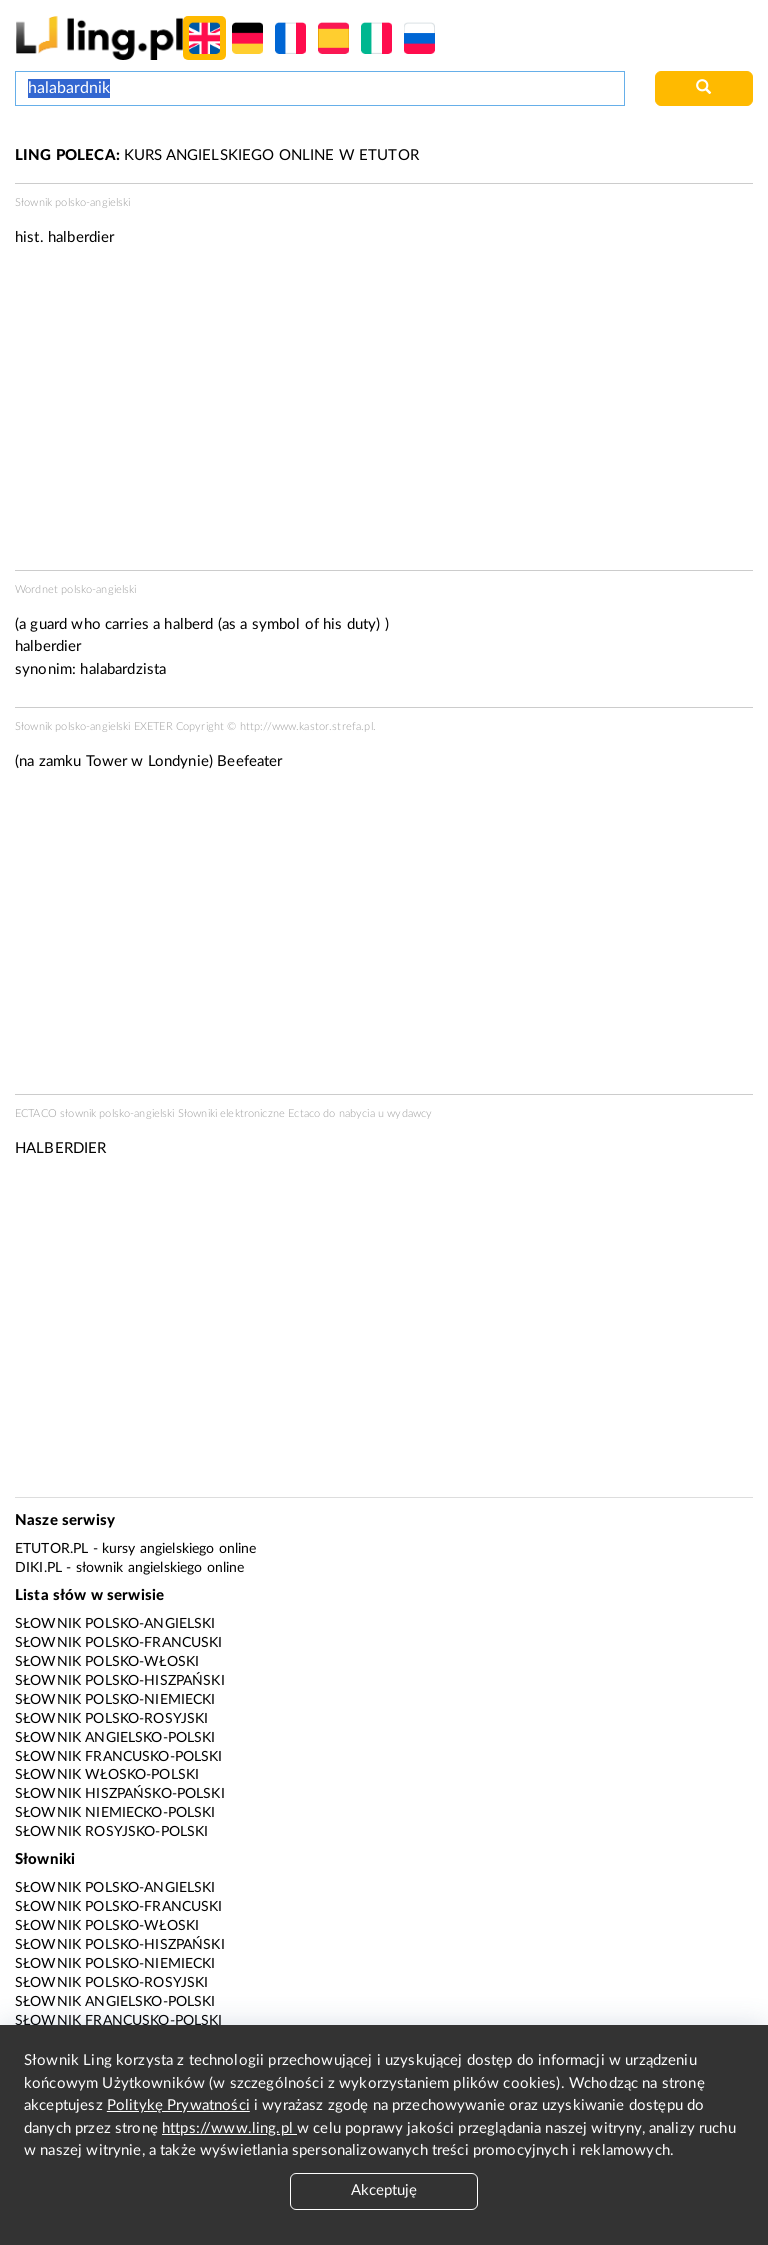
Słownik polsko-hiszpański (120, 1681)
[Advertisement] (384, 939)
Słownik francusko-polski (119, 1757)
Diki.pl (38, 1568)
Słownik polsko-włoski (107, 1662)
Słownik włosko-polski (107, 1775)
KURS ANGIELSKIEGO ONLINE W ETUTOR (217, 155)
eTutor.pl (51, 1549)
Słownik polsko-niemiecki (115, 1700)
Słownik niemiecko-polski (115, 1813)
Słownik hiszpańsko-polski (120, 1794)
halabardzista (123, 669)
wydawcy (409, 1113)
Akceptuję (384, 2190)
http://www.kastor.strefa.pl (306, 726)
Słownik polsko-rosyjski (111, 1719)
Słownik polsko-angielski (115, 1624)
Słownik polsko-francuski (119, 1643)
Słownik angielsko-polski (115, 1738)
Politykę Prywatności (178, 2105)
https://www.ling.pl (229, 2128)
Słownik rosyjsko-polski (111, 1832)
